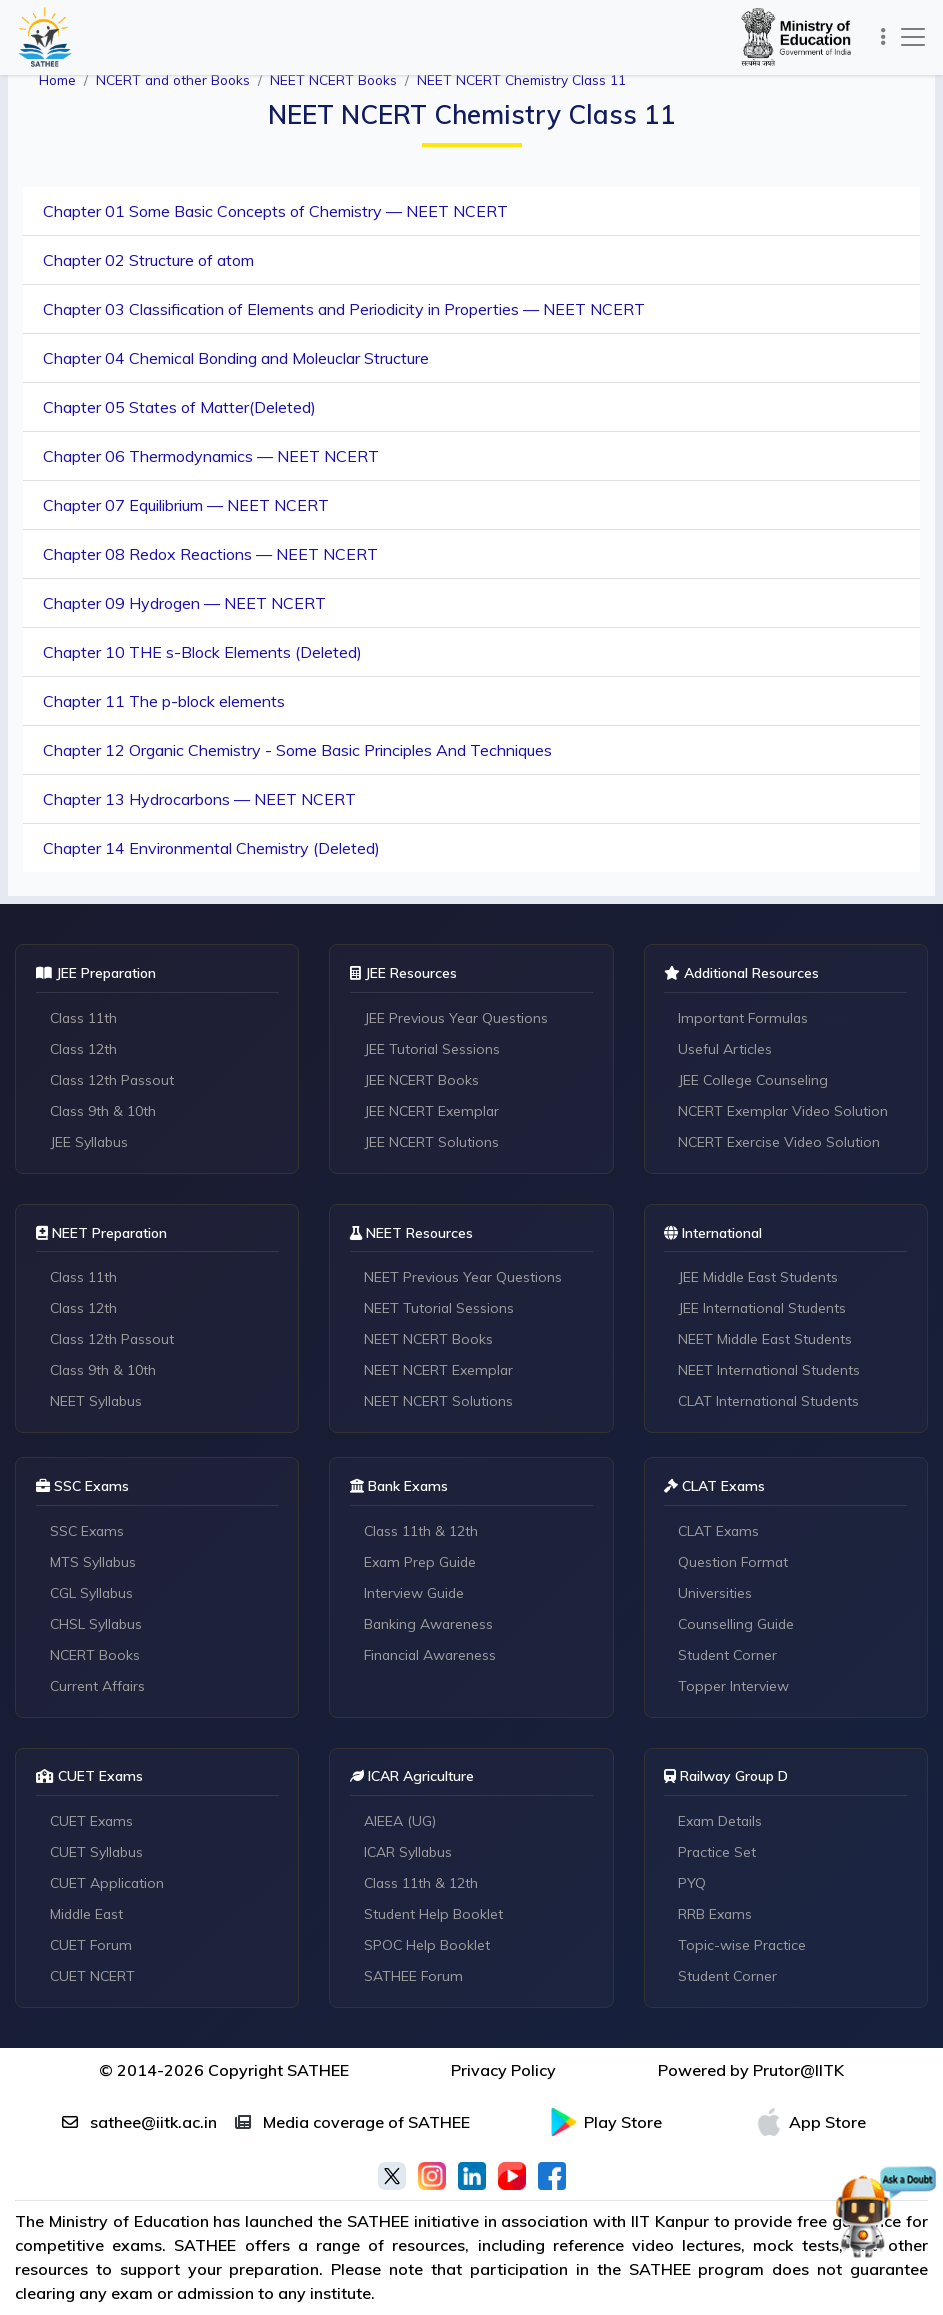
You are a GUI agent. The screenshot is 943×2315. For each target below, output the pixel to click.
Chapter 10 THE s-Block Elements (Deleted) (202, 652)
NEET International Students (771, 1371)
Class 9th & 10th (104, 1111)
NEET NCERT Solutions (439, 1402)
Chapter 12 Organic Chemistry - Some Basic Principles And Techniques (297, 750)
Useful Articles (726, 1049)
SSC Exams (88, 1532)
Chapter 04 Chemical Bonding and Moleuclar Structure (236, 358)
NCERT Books (95, 1656)
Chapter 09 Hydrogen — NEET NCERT (184, 603)
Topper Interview (734, 1687)
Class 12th (84, 1049)
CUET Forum (92, 1947)
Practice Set (718, 1854)
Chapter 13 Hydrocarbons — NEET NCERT (199, 799)
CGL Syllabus (92, 1594)
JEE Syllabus (89, 1142)
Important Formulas (745, 1018)
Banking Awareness (429, 1625)
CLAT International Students (771, 1402)
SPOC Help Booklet (427, 1947)
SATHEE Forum (414, 1978)
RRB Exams (716, 1916)
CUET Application (108, 1885)
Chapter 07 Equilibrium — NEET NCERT (186, 505)
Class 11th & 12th (422, 1532)
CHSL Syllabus (97, 1625)
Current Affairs (98, 1687)
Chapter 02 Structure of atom (148, 260)
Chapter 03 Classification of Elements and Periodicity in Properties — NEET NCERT (344, 309)
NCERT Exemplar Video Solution (785, 1111)
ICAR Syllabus (409, 1854)
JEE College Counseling (755, 1080)
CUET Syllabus (97, 1854)
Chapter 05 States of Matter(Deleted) (179, 407)
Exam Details (722, 1823)
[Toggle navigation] (882, 36)
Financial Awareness (432, 1656)
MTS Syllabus (93, 1563)
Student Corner (729, 1656)
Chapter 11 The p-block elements (164, 701)
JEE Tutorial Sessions (432, 1049)
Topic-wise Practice (743, 1947)
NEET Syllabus (96, 1402)
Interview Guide (414, 1594)
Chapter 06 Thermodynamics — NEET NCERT (211, 456)
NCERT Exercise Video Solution (781, 1142)
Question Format (735, 1563)
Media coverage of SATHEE (352, 2124)
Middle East (88, 1916)
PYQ (693, 1885)
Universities (716, 1594)
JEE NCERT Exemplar (432, 1111)
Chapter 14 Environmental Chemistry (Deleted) (211, 848)
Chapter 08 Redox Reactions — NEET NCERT (210, 554)
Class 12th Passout (113, 1080)
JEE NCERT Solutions (432, 1142)
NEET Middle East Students (768, 1340)
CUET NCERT (93, 1978)
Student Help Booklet (434, 1916)
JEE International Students (764, 1309)
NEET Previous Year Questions (463, 1278)
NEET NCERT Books (429, 1340)
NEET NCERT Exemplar (439, 1371)
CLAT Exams (720, 1532)
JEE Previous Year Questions (456, 1018)
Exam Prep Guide (421, 1563)
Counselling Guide (738, 1625)
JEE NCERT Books (422, 1080)
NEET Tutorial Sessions (439, 1309)
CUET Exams (92, 1823)
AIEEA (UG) (400, 1823)
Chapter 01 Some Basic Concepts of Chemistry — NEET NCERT (275, 211)
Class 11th (84, 1018)
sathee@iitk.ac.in (139, 2124)
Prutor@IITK (798, 2072)
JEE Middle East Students (761, 1278)
